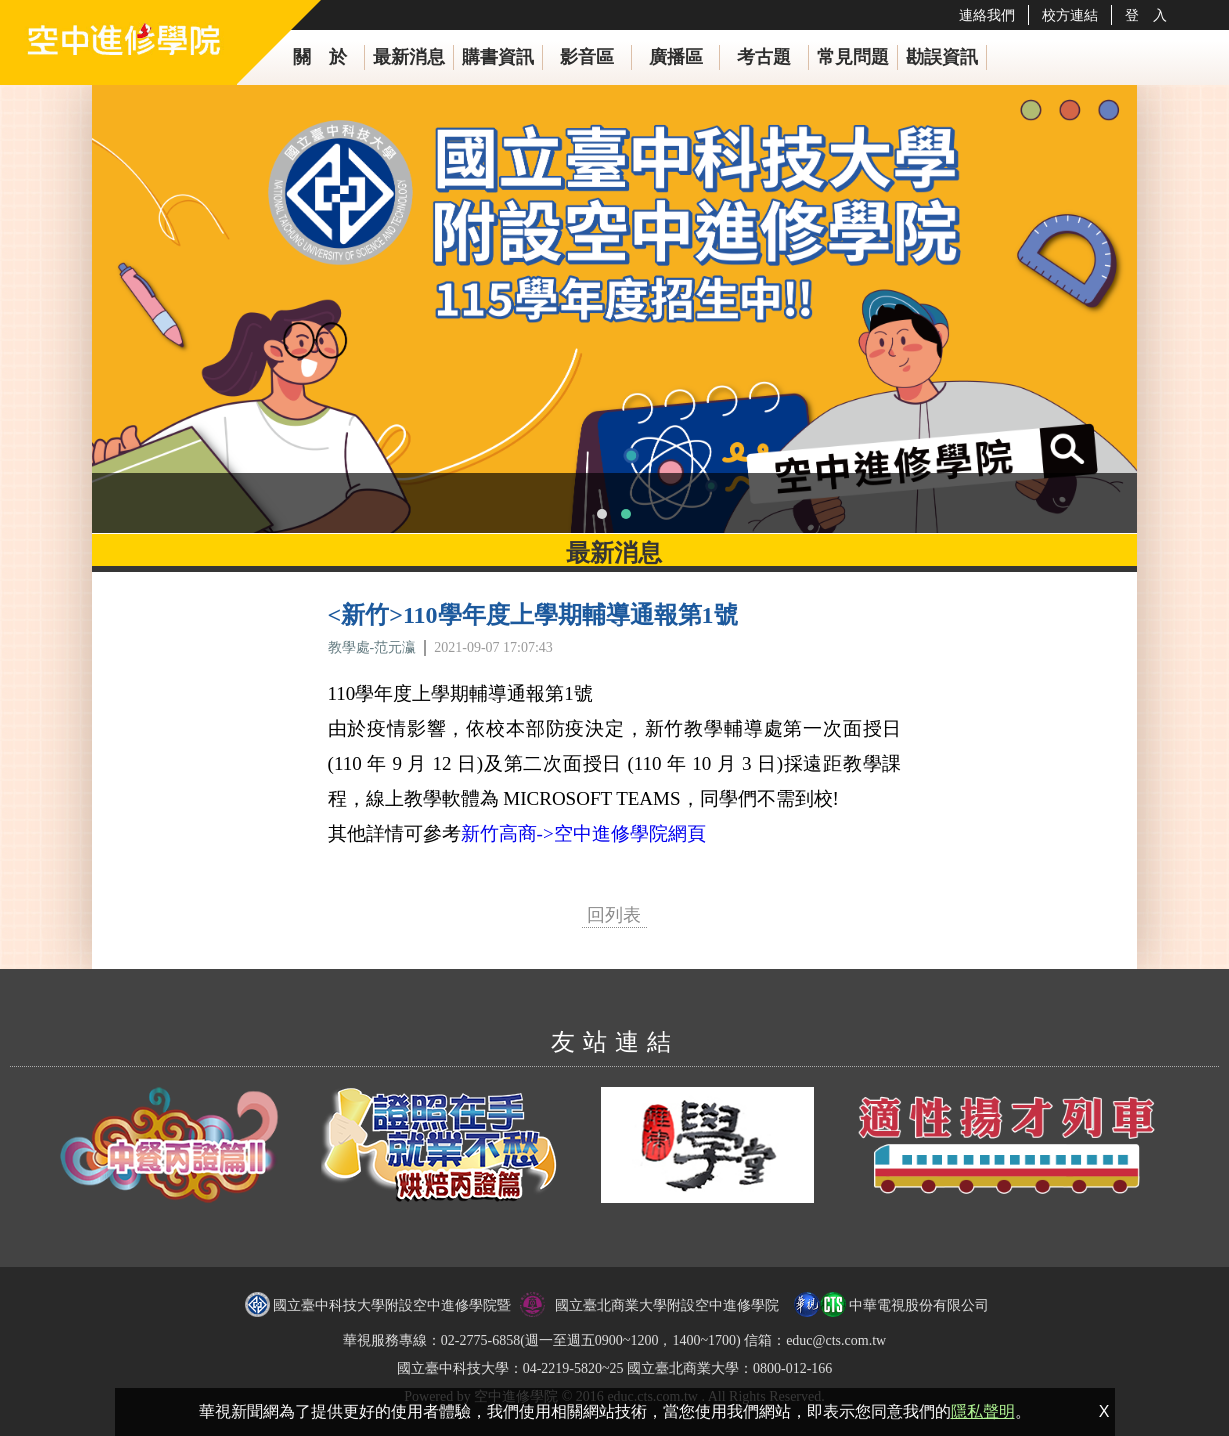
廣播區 (676, 57)
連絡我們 (987, 15)
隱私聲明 (983, 1411)
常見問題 (853, 57)
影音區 (587, 57)
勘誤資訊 (942, 57)
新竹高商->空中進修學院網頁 (583, 833)
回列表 (614, 915)
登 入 (1146, 15)
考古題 (764, 57)
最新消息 (409, 57)
